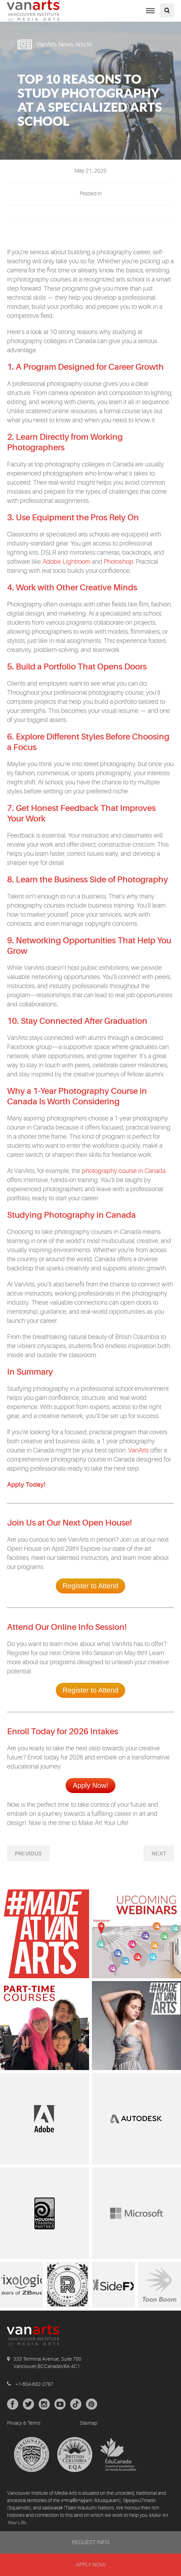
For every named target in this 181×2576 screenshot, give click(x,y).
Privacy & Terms (23, 2423)
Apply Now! (90, 1785)
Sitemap (88, 2423)
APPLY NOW (90, 2565)
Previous (28, 1854)
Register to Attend (91, 1586)
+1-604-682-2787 (34, 2384)
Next (159, 1854)
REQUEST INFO (90, 2542)
